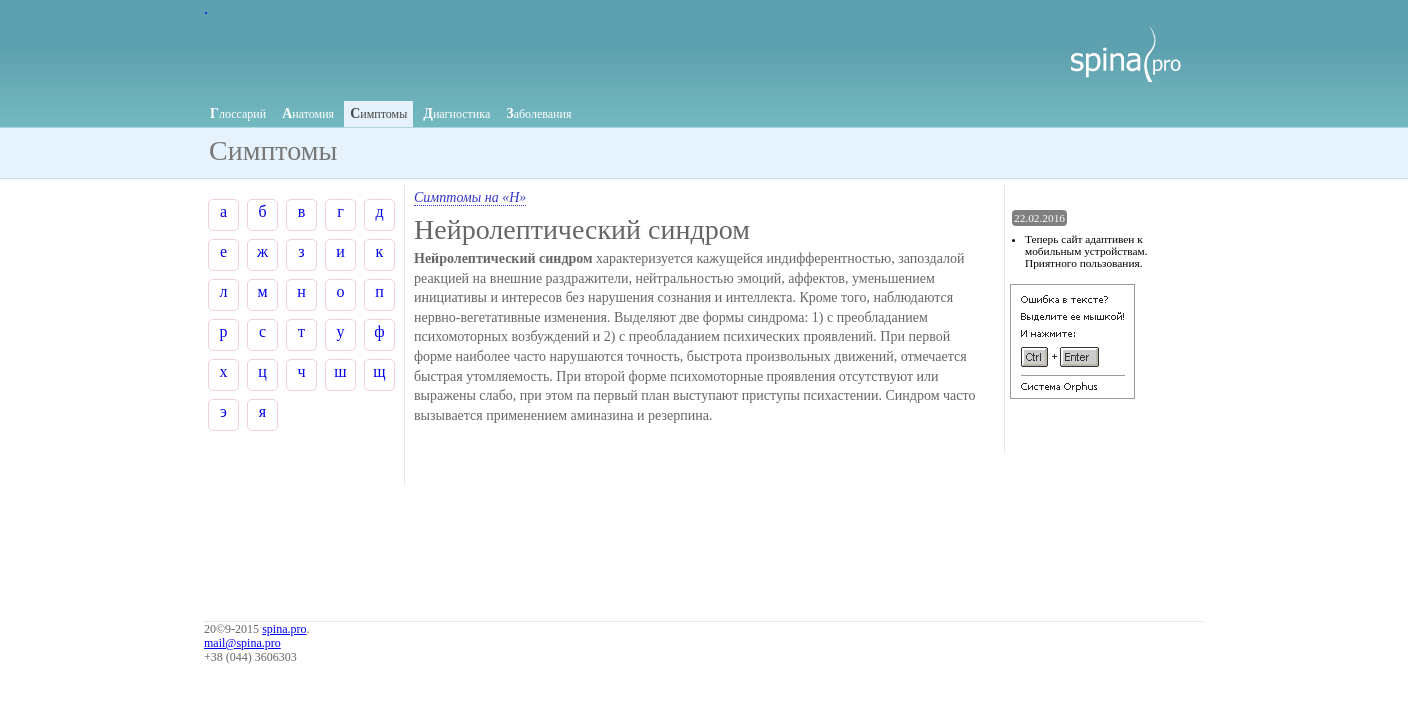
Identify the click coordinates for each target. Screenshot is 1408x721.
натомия (308, 113)
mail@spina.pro (242, 643)
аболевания (538, 113)
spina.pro (284, 629)
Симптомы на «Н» (470, 197)
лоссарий (238, 113)
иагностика (456, 113)
